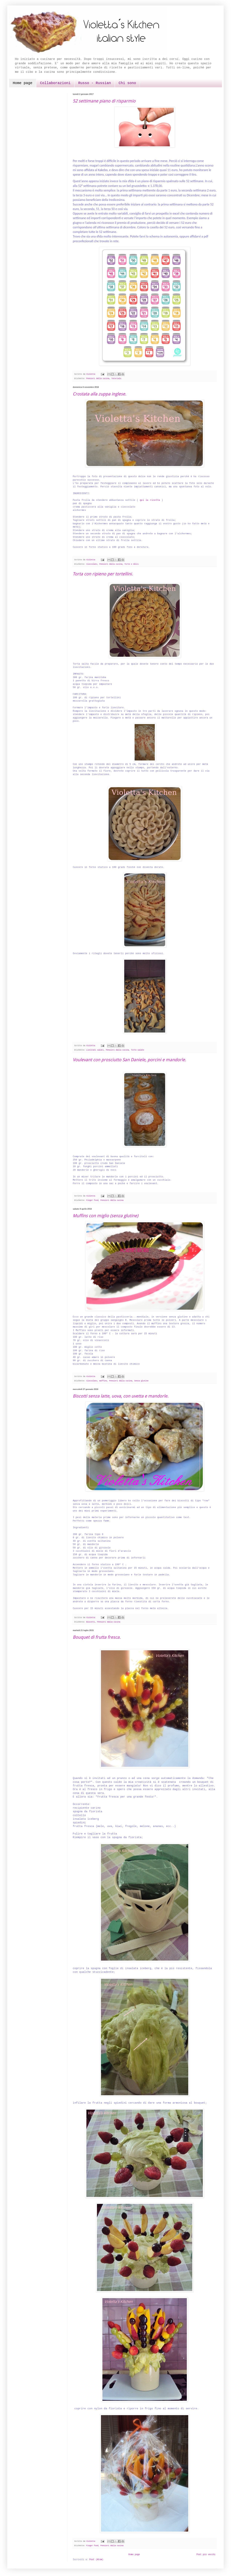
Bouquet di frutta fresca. (97, 1637)
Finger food (92, 1200)
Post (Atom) (96, 2559)
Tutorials (116, 378)
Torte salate (137, 1050)
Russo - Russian (94, 83)
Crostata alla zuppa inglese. (99, 394)
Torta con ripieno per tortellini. (103, 573)
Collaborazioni (55, 83)
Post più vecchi (206, 2554)
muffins (103, 1381)
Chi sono (127, 83)
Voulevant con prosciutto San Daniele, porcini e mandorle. (129, 1059)
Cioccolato (91, 564)
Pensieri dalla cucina (97, 378)
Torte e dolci (131, 564)
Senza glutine (141, 1381)
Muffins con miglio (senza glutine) (105, 1215)
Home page (22, 83)
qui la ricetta (150, 500)
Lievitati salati (95, 1050)
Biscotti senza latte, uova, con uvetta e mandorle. (120, 1396)
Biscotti (90, 1622)
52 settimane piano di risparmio (104, 101)
